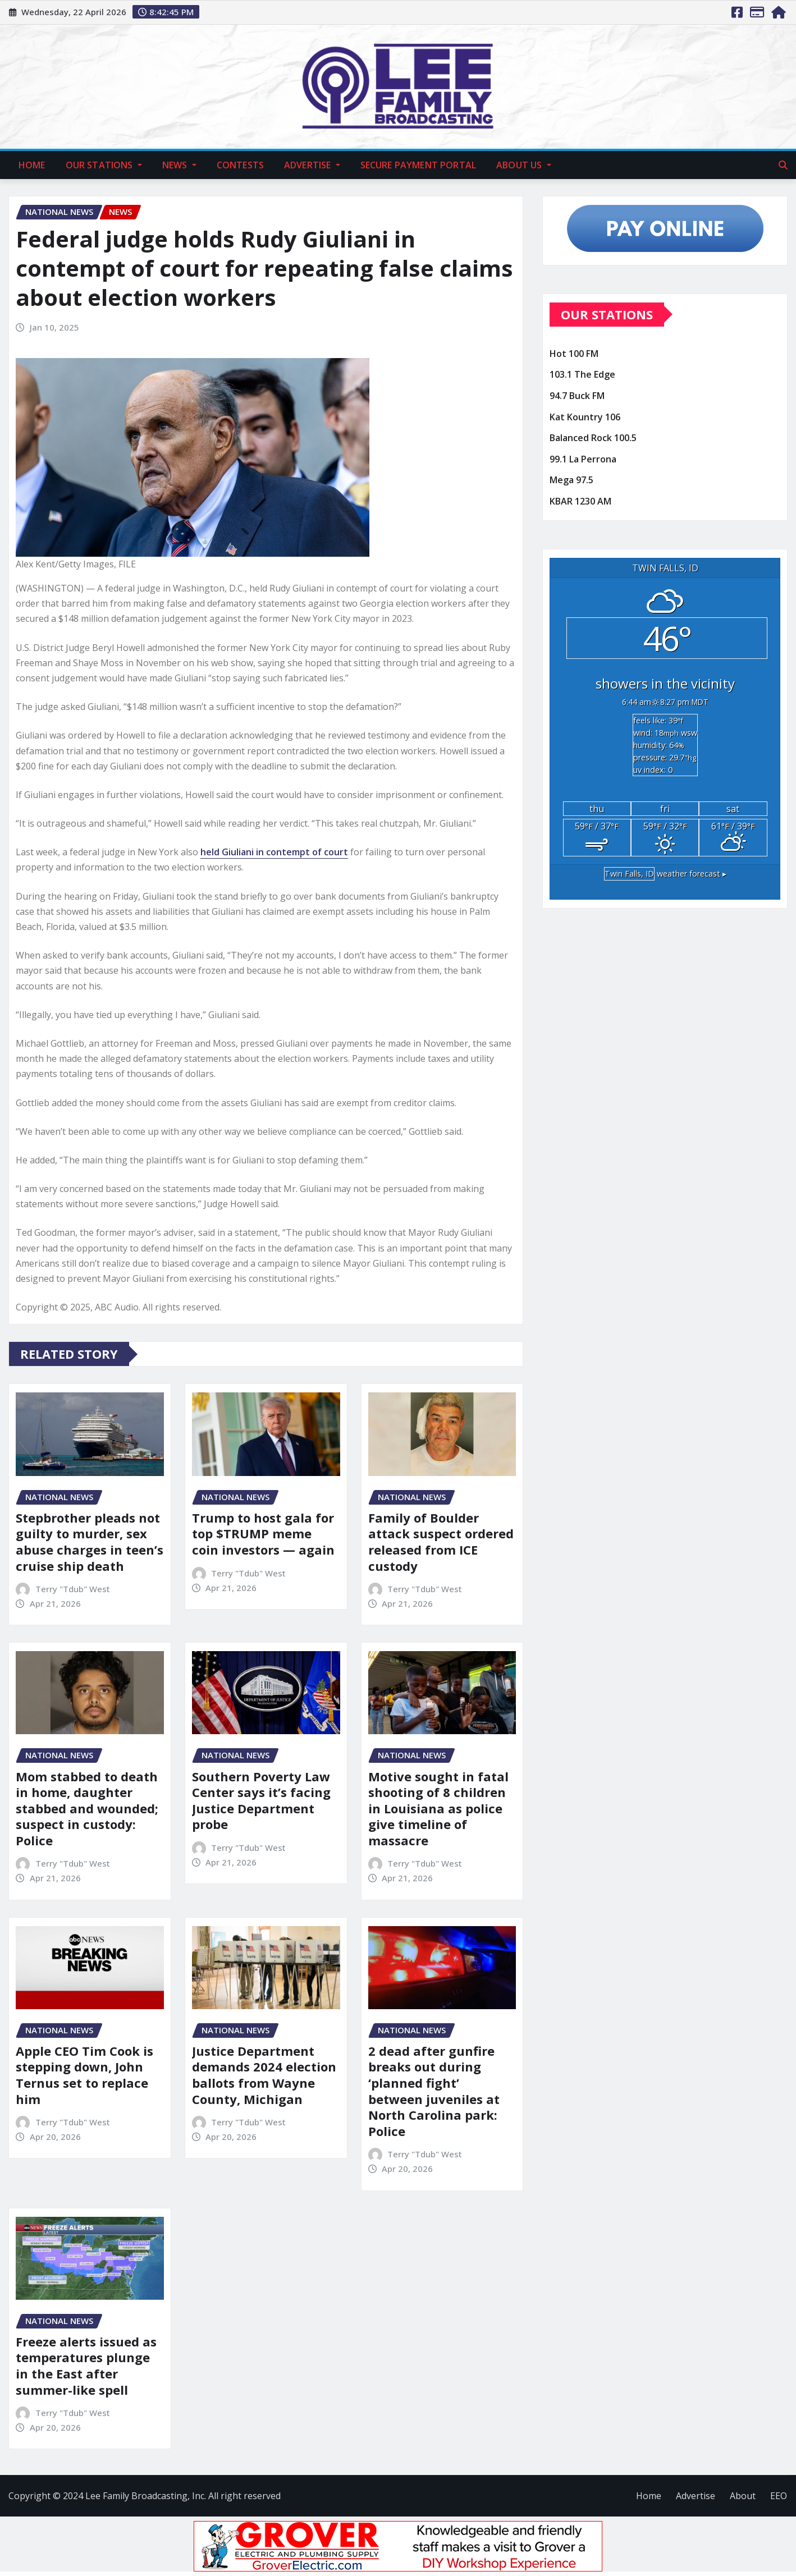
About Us (523, 165)
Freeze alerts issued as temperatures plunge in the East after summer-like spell (86, 2365)
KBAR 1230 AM (580, 501)
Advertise (312, 165)
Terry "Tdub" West (72, 1588)
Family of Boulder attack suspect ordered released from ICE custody (441, 1541)
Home (32, 165)
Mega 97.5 (571, 480)
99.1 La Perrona (583, 459)
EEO (778, 2496)
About (743, 2496)
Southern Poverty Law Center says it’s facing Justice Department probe (261, 1800)
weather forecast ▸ (665, 873)
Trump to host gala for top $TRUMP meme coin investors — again (263, 1533)
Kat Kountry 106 (585, 417)
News (179, 165)
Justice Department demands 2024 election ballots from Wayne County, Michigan (264, 2074)
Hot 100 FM (574, 353)
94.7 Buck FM (577, 395)
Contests (240, 165)
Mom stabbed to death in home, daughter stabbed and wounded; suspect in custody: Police (87, 1808)
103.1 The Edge (582, 375)
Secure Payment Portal (418, 165)
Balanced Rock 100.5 (593, 438)
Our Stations (104, 165)
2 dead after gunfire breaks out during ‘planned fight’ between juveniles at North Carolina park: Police (434, 2090)
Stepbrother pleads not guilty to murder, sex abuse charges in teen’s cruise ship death (89, 1541)
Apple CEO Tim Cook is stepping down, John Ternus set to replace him (84, 2074)
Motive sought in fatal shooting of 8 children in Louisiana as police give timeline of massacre (438, 1808)
